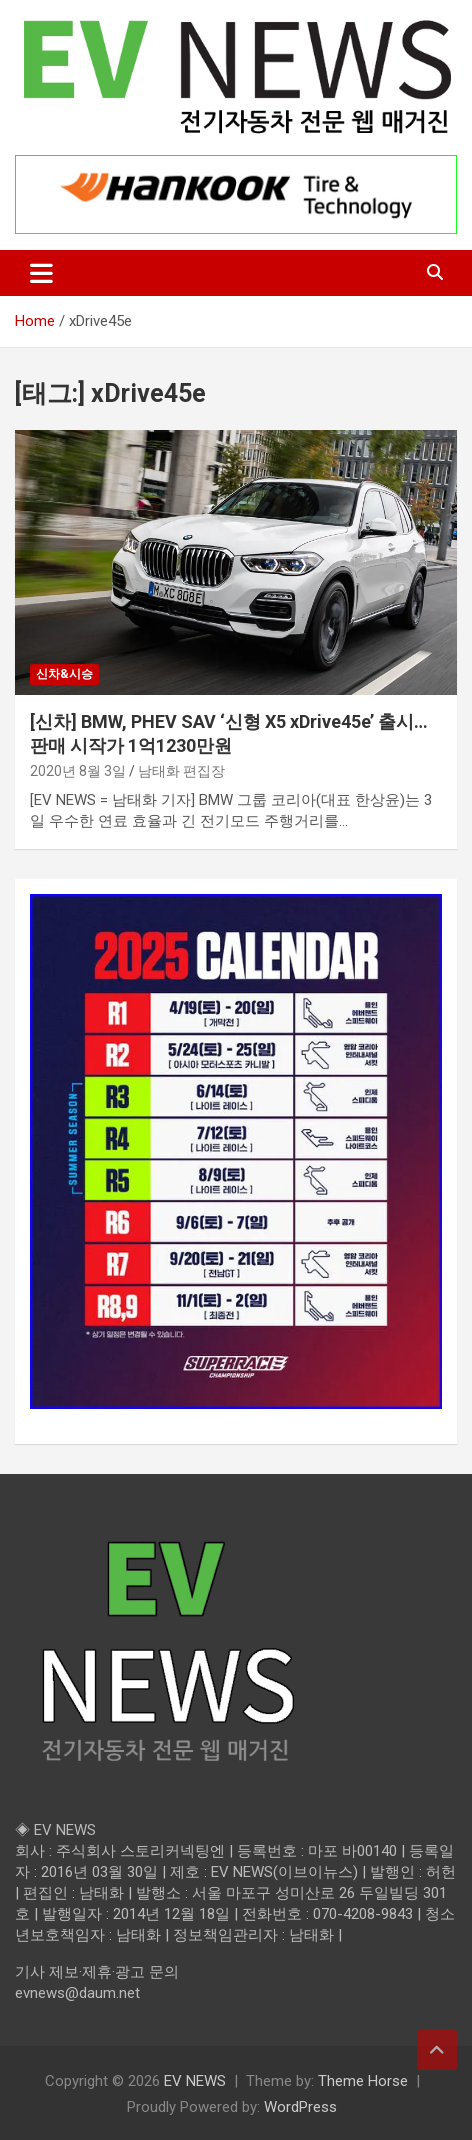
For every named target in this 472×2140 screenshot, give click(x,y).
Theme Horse (363, 2081)
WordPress (300, 2107)
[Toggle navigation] (41, 273)
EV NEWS (195, 2081)
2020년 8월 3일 (78, 771)
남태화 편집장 (181, 771)
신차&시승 (64, 674)
